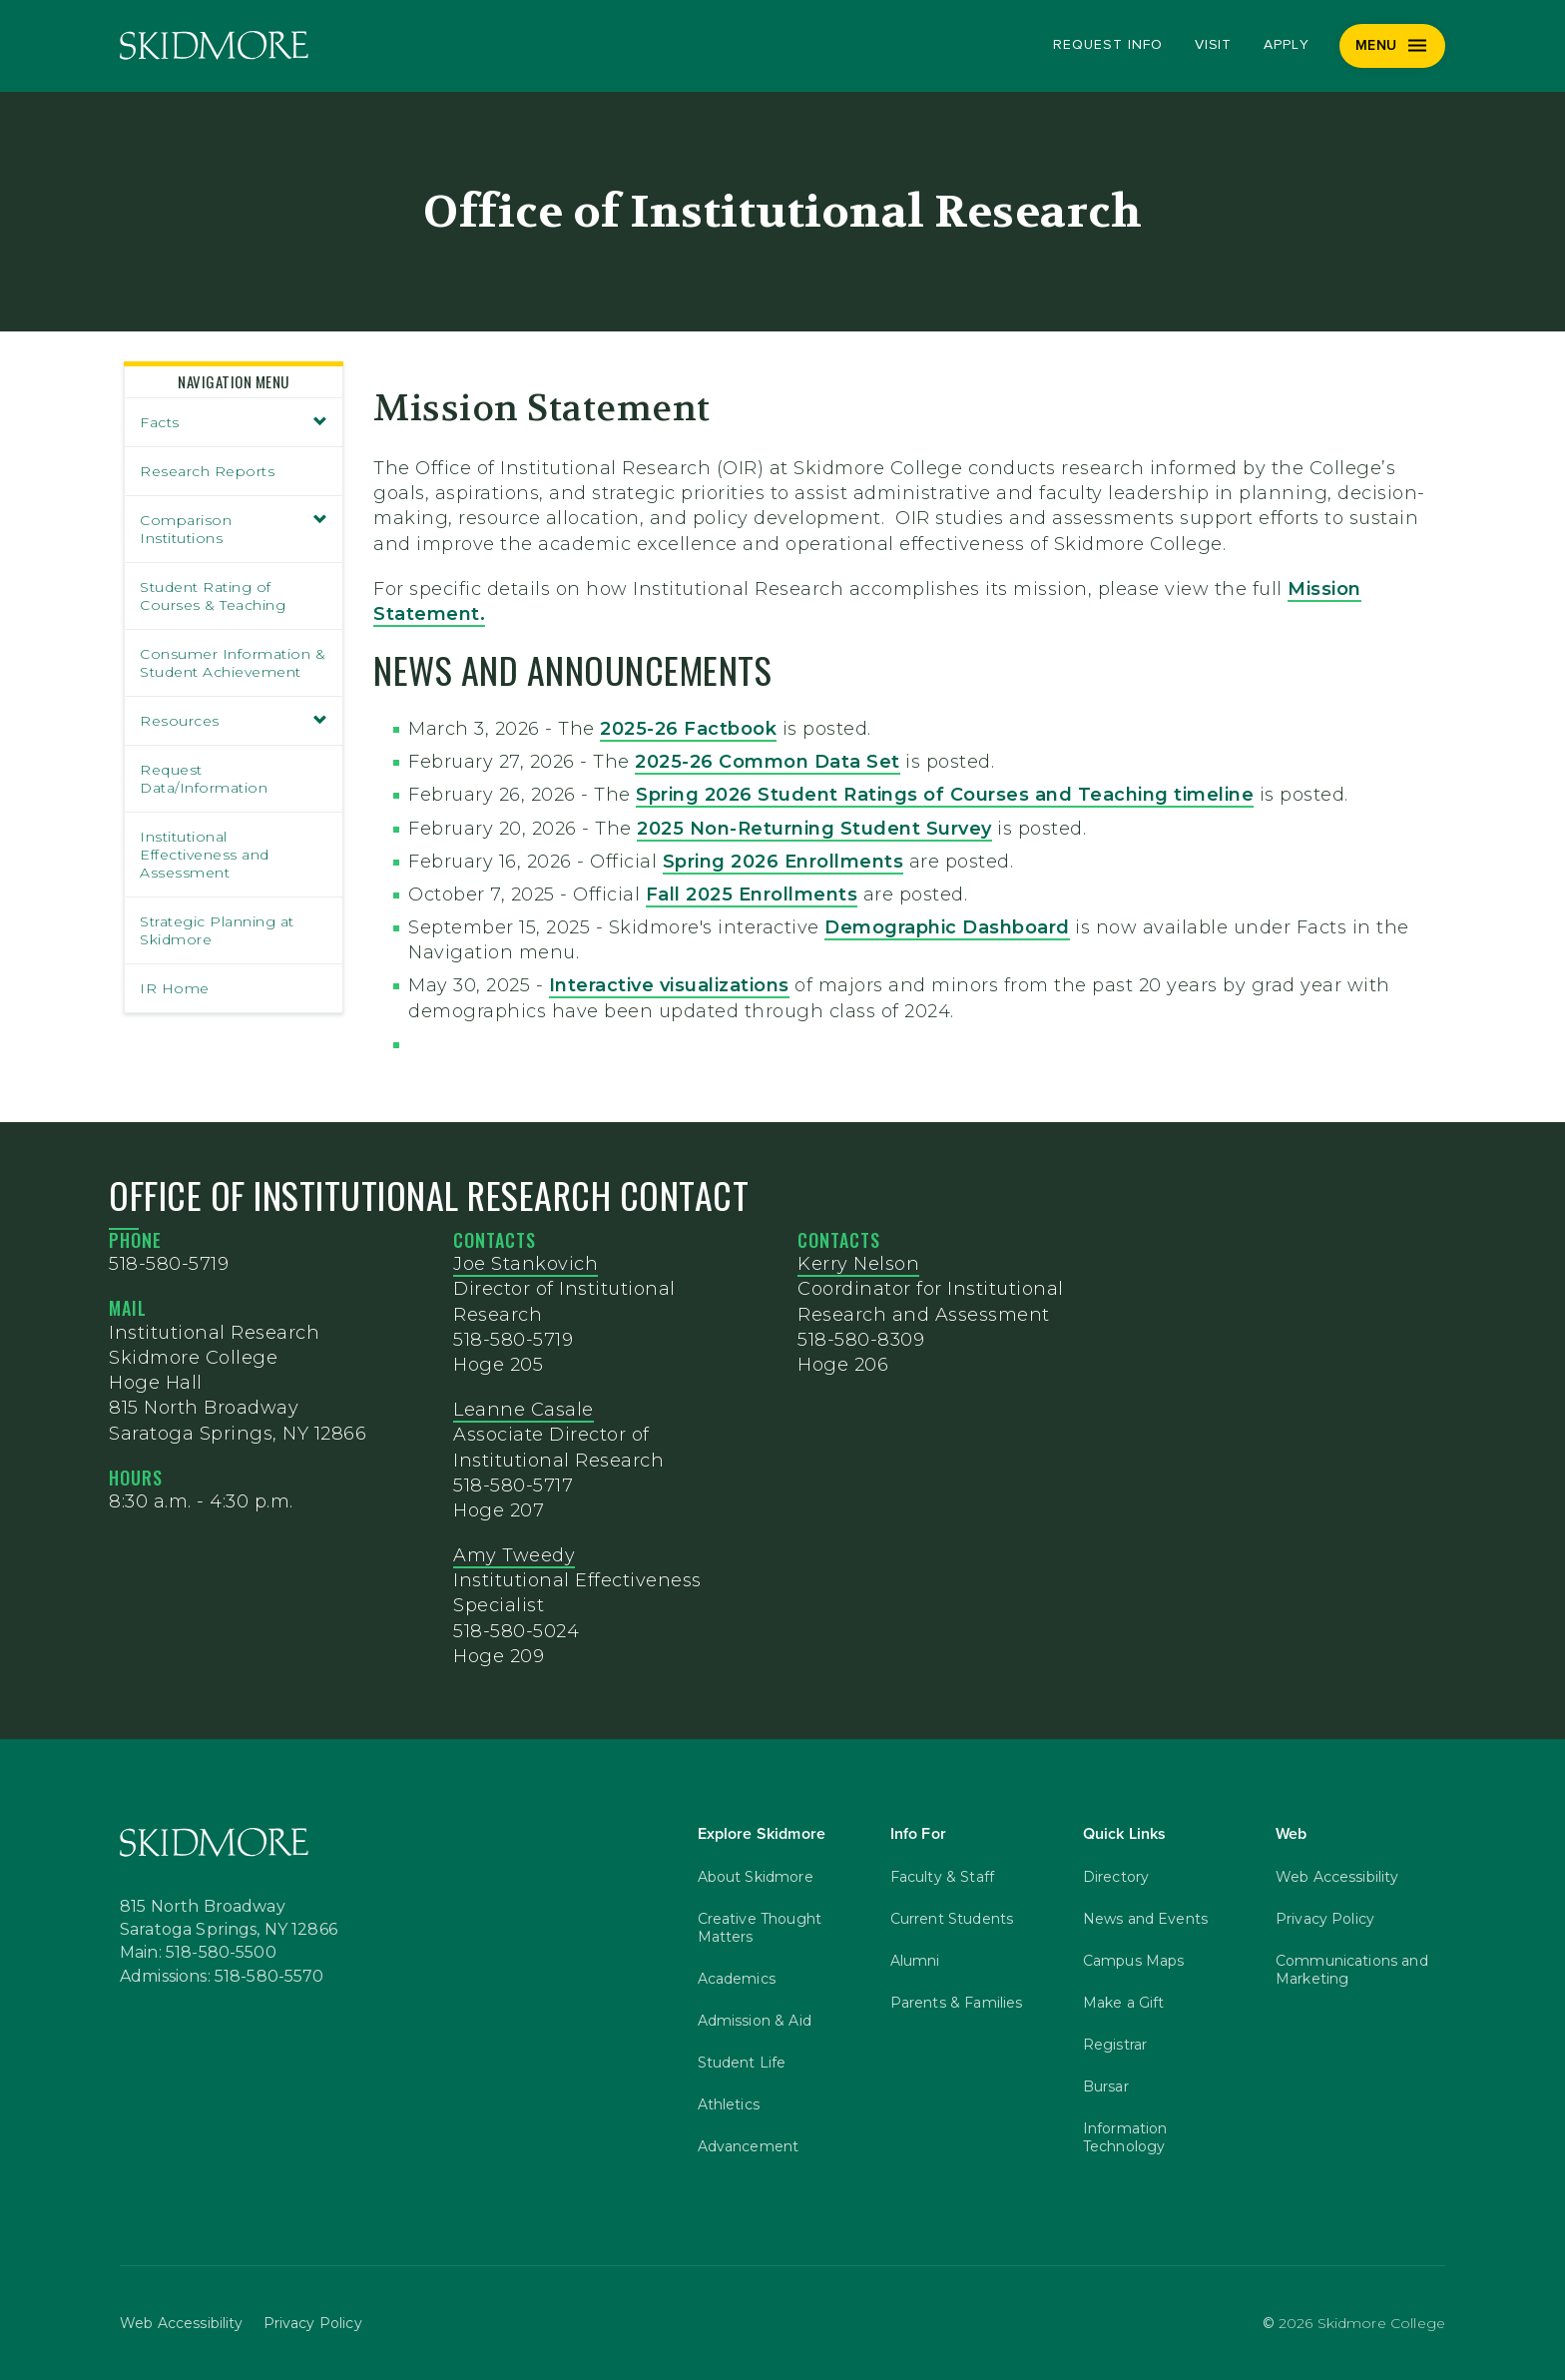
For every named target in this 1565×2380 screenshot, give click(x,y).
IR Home (175, 988)
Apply (1286, 45)
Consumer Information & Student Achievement (232, 663)
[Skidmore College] (214, 45)
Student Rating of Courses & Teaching (212, 596)
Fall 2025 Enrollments (752, 894)
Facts (233, 422)
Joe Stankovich (525, 1264)
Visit (1214, 45)
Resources (233, 721)
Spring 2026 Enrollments (783, 862)
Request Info (1107, 45)
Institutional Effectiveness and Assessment (204, 855)
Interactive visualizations (669, 985)
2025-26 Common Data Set (767, 762)
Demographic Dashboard (947, 927)
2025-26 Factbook (688, 729)
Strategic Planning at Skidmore (217, 930)
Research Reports (207, 471)
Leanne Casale (523, 1410)
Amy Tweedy (514, 1555)
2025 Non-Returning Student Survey (814, 829)
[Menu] (1392, 46)
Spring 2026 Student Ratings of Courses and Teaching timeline (945, 795)
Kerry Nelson (858, 1264)
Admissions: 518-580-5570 (222, 1977)
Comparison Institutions (233, 529)
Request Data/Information (203, 779)
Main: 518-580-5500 (198, 1953)
